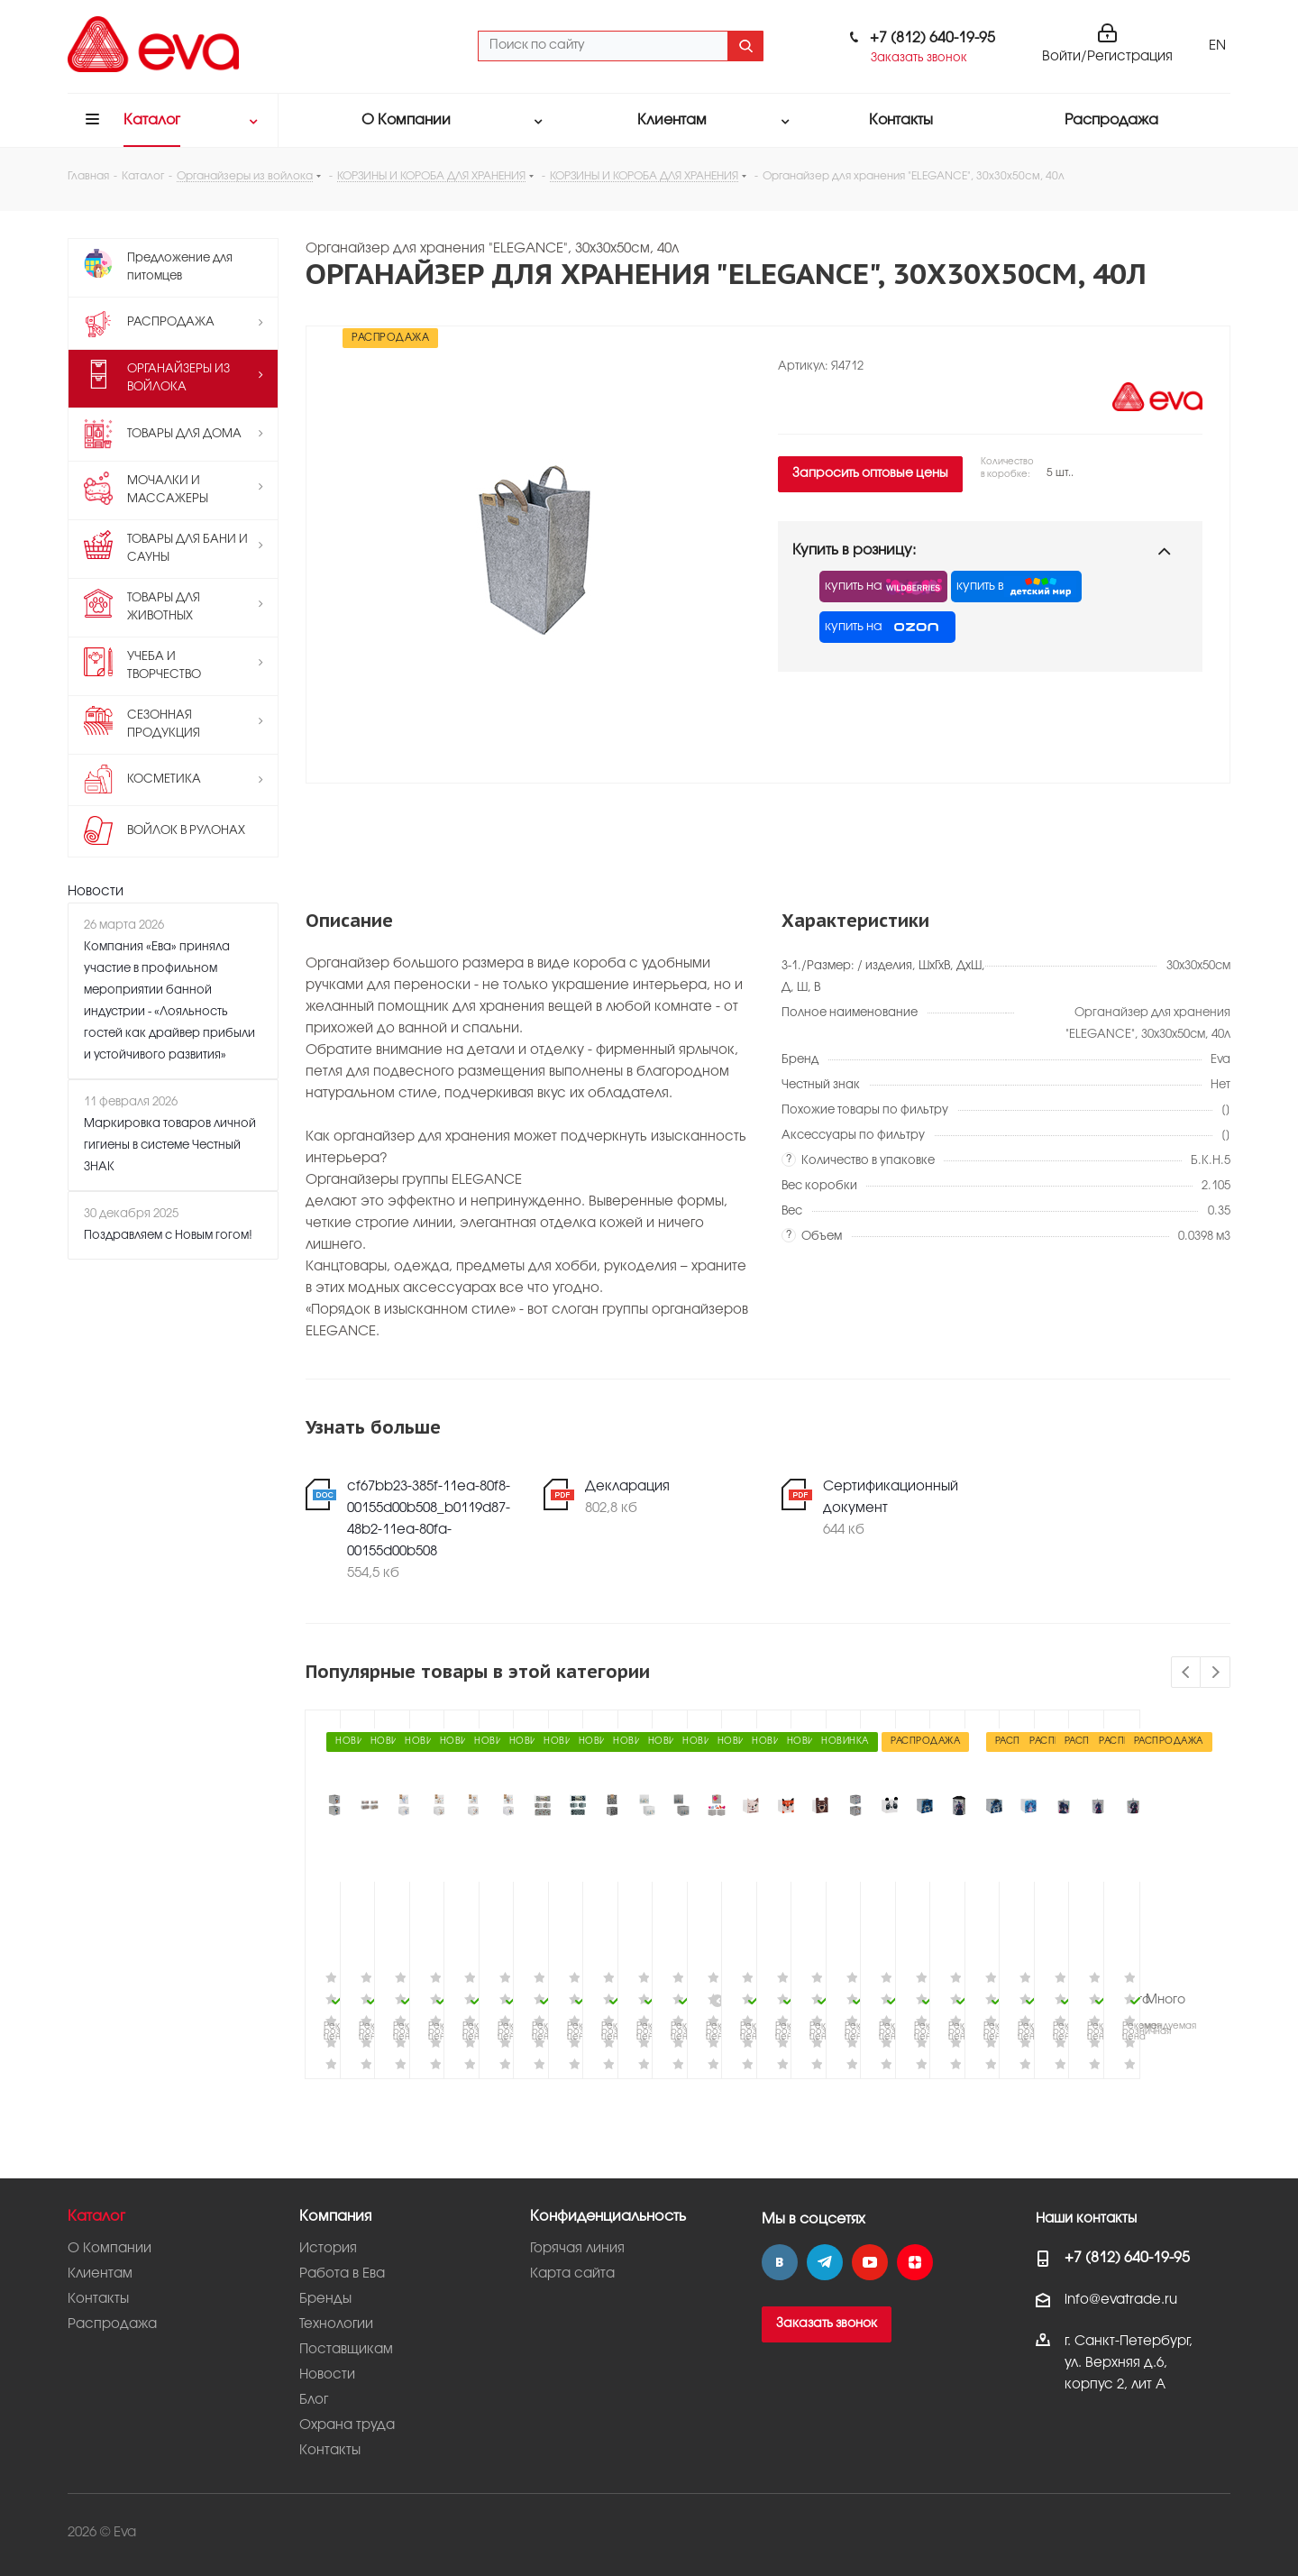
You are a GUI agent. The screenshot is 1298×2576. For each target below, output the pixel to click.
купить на (883, 587)
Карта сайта (572, 2274)
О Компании (109, 2248)
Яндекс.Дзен (915, 2262)
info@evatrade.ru (1121, 2300)
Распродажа (112, 2324)
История (328, 2248)
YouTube (870, 2262)
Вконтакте (780, 2262)
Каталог (96, 2216)
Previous (1187, 1673)
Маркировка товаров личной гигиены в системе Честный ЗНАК (170, 1145)
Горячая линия (577, 2248)
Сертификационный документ (890, 1498)
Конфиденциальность (608, 2216)
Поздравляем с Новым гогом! (168, 1235)
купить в (1016, 586)
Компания (335, 2216)
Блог (313, 2400)
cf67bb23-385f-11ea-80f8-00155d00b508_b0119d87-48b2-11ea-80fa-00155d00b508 (428, 1519)
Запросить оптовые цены (870, 474)
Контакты (98, 2299)
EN (1217, 46)
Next (1215, 1673)
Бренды (325, 2299)
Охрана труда (347, 2425)
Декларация (627, 1487)
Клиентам (100, 2274)
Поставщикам (346, 2349)
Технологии (336, 2324)
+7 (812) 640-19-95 (932, 38)
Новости (95, 891)
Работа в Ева (342, 2274)
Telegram (825, 2262)
